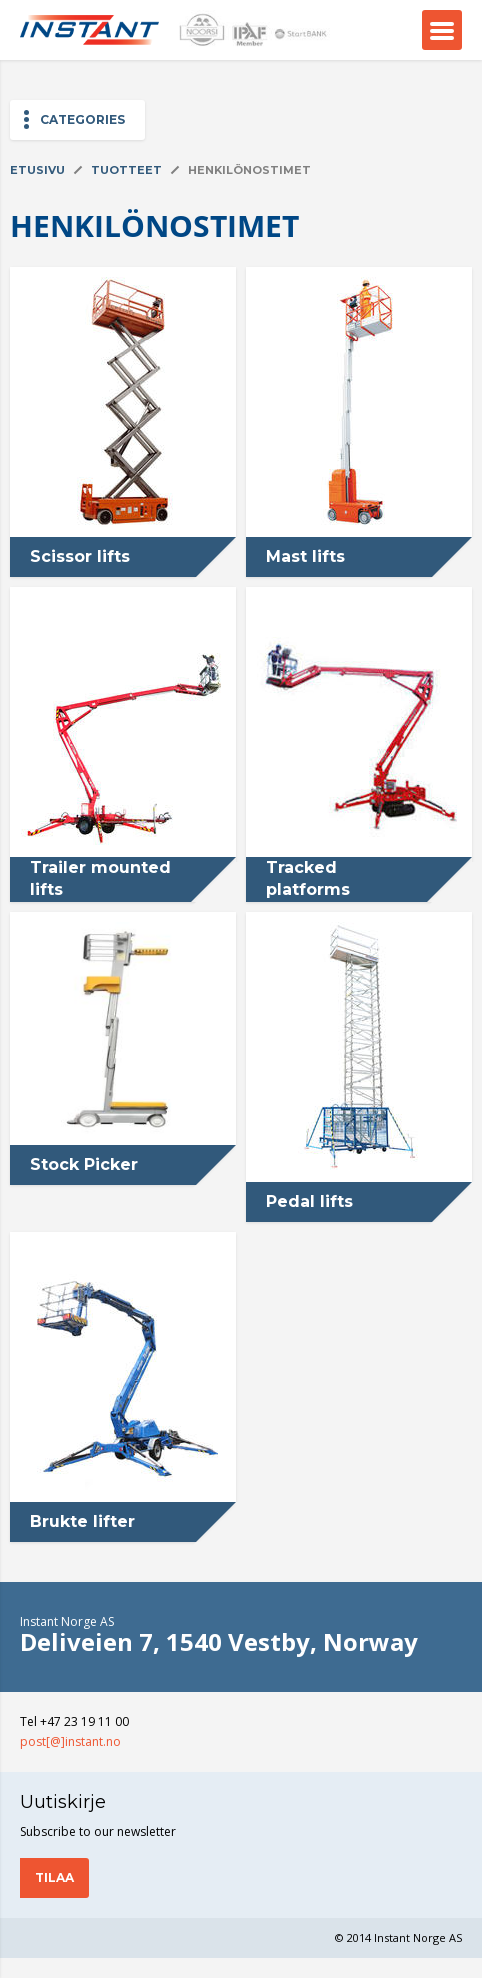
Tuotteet (126, 170)
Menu (442, 30)
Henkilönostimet (249, 170)
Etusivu (37, 170)
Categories (82, 119)
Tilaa (54, 1877)
